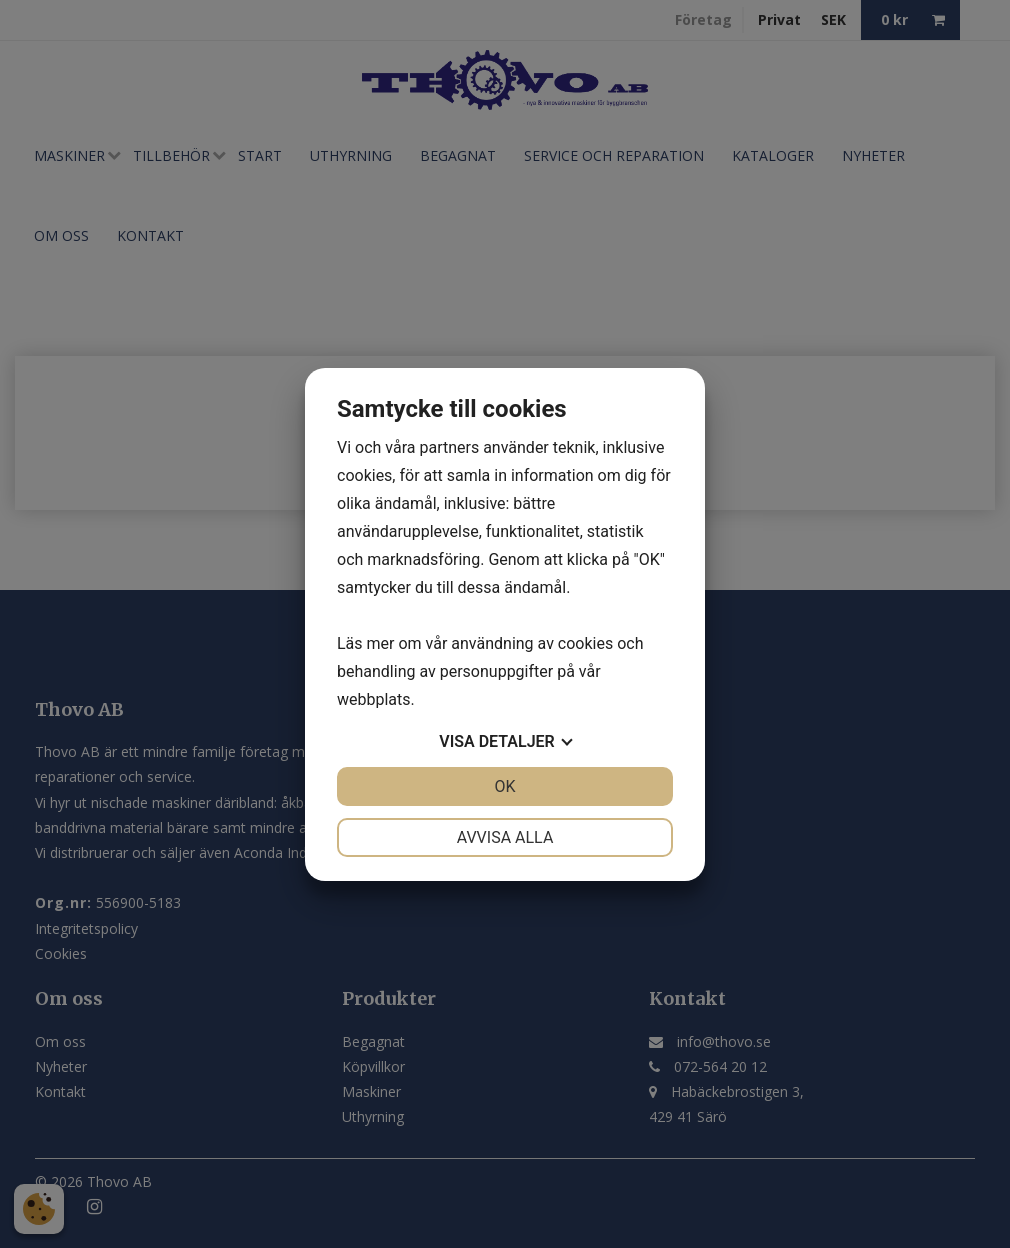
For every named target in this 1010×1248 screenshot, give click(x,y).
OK (504, 786)
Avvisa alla (505, 837)
